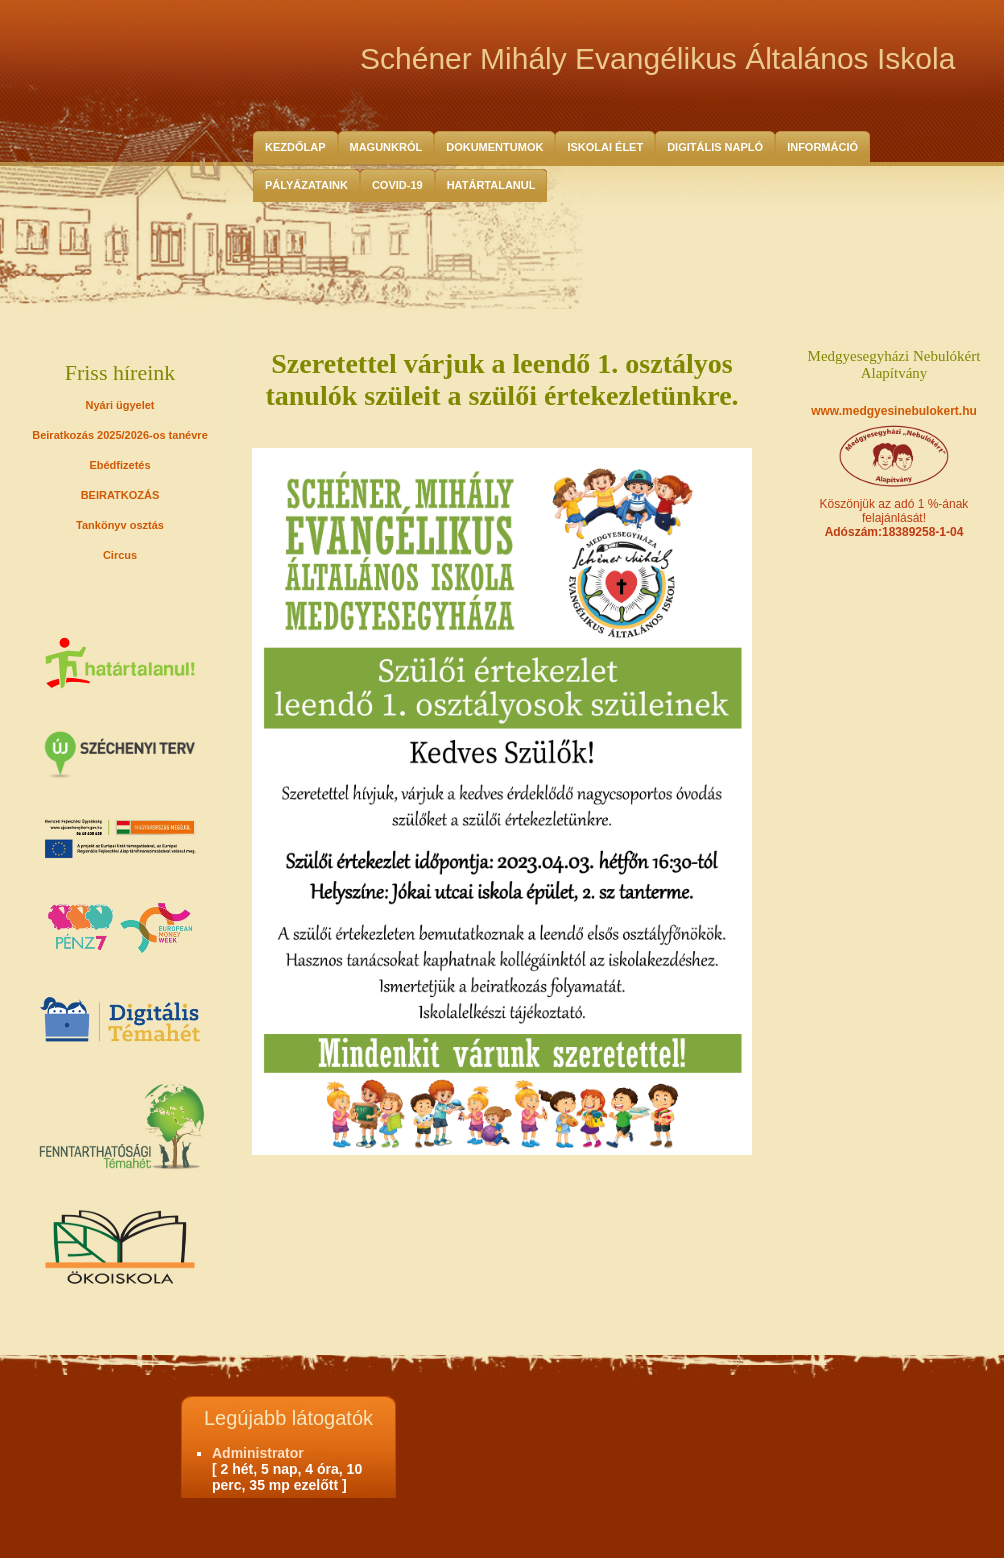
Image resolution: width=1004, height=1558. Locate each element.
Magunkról (386, 147)
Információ (822, 147)
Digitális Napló (715, 147)
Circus (120, 555)
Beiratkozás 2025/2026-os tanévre (120, 435)
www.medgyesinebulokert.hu (894, 411)
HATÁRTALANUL (491, 185)
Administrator (258, 1453)
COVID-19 (397, 185)
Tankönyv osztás (120, 525)
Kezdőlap (295, 147)
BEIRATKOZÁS (120, 495)
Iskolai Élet (605, 147)
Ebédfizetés (119, 465)
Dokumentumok (494, 147)
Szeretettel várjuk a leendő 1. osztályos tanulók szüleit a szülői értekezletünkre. (501, 379)
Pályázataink (306, 185)
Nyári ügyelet (119, 405)
